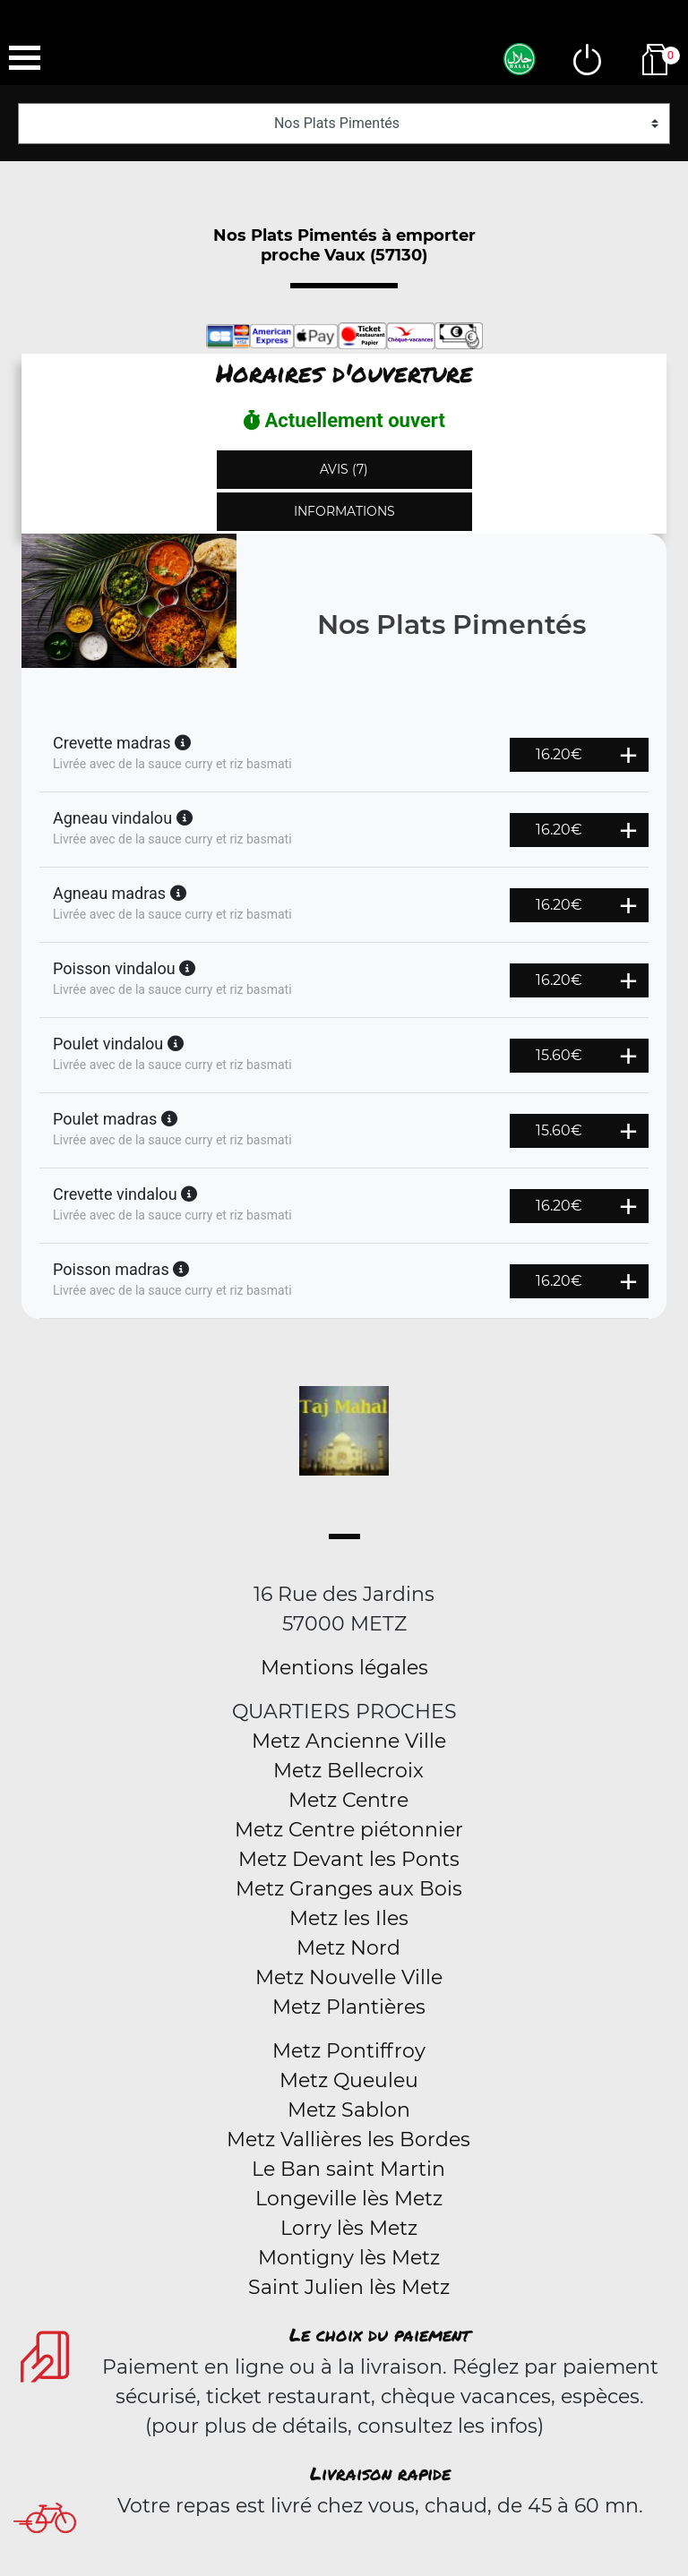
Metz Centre (348, 1800)
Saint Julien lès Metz (349, 2287)
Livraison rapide (380, 2473)
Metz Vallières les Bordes (348, 2139)
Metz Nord (348, 1948)
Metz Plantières (349, 2007)
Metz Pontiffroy (349, 2051)
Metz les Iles (348, 1918)
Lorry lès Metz (348, 2228)
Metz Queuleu (349, 2080)
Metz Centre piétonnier (349, 1830)
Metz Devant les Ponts (349, 1859)
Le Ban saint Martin (348, 2169)
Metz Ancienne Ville (349, 1741)
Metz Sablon (349, 2110)
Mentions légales (344, 1668)
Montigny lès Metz (349, 2258)
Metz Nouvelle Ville (349, 1977)
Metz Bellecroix (348, 1771)
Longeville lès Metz (349, 2199)
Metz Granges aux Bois (349, 1889)
